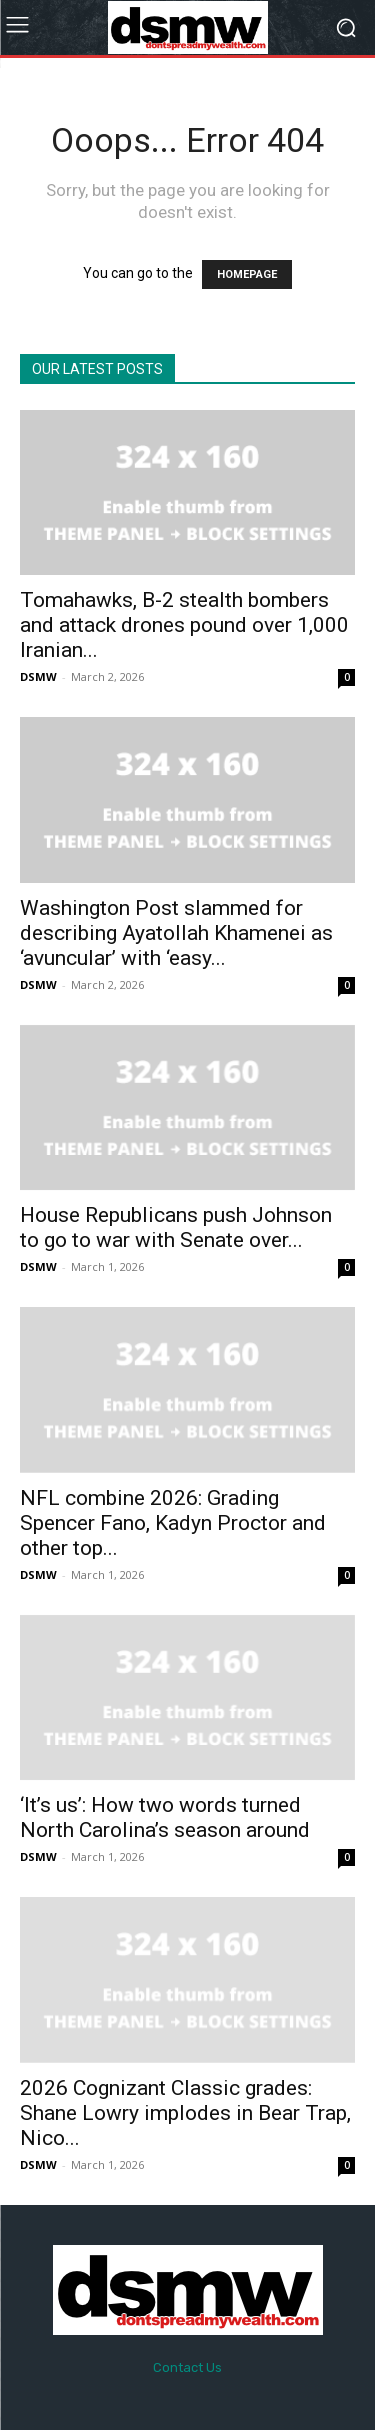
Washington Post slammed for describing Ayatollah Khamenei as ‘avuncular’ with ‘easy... (176, 933)
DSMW (38, 676)
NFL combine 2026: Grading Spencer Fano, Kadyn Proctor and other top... (173, 1523)
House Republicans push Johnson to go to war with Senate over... (176, 1227)
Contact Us (187, 2367)
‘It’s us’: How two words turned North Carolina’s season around (165, 1817)
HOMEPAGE (247, 274)
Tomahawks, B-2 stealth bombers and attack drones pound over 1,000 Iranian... (184, 625)
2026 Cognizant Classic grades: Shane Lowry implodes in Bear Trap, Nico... (185, 2113)
